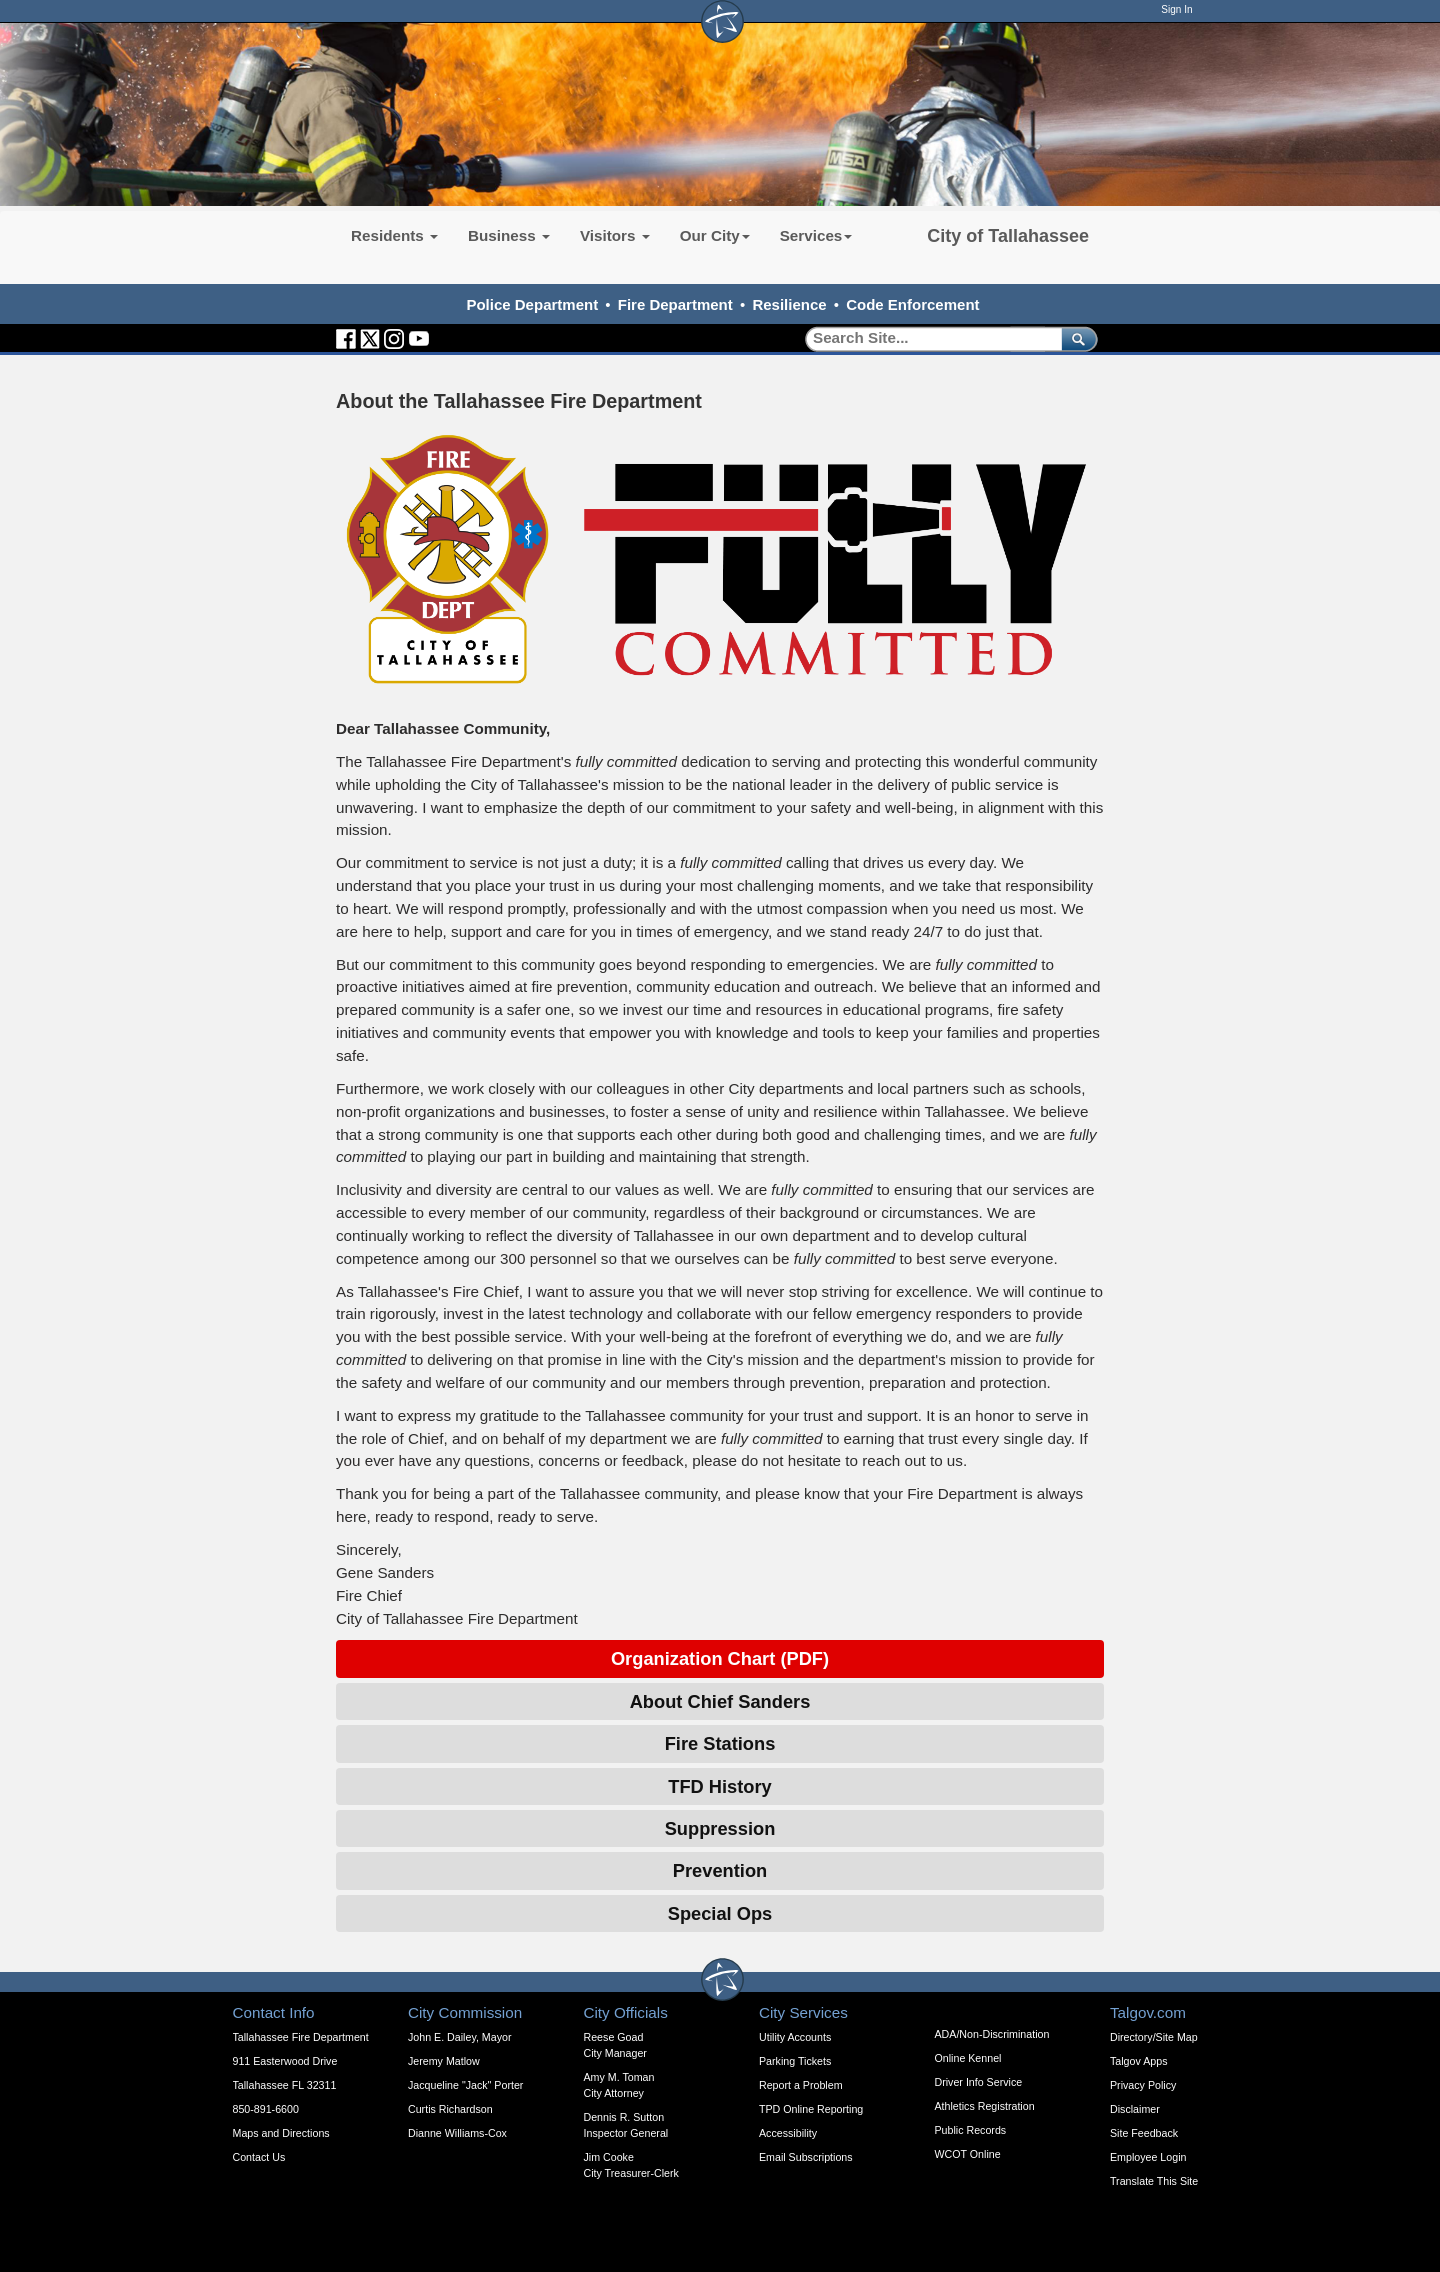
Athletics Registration (985, 2106)
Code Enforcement (912, 304)
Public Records (971, 2130)
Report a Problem (801, 2085)
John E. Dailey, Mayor (459, 2037)
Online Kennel (968, 2058)
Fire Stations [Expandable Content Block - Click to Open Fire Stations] (720, 1743)
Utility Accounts (795, 2037)
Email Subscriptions (806, 2157)
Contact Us (259, 2157)
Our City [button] (715, 235)
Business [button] (509, 235)
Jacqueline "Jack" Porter (465, 2085)
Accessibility (788, 2133)
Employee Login (1148, 2157)
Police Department (532, 304)
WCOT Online (968, 2154)
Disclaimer (1135, 2109)
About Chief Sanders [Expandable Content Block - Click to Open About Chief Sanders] (720, 1701)
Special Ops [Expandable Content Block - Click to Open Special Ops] (720, 1913)
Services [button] (816, 235)
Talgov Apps (1138, 2061)
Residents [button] (394, 235)
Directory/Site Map (1154, 2037)
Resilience (789, 304)
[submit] (1075, 338)
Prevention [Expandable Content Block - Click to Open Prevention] (720, 1870)
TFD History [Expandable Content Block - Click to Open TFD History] (720, 1786)
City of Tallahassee (1008, 236)
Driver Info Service (979, 2082)
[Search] (926, 338)
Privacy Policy (1143, 2085)
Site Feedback (1144, 2133)
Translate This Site (1154, 2181)
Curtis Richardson (450, 2109)
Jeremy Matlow (444, 2061)
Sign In (1176, 9)
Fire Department (675, 304)
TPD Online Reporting (811, 2109)
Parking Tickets (795, 2061)
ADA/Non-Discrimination (992, 2034)
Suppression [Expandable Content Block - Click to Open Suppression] (720, 1828)
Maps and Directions (281, 2133)
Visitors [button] (615, 235)
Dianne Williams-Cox (457, 2133)
